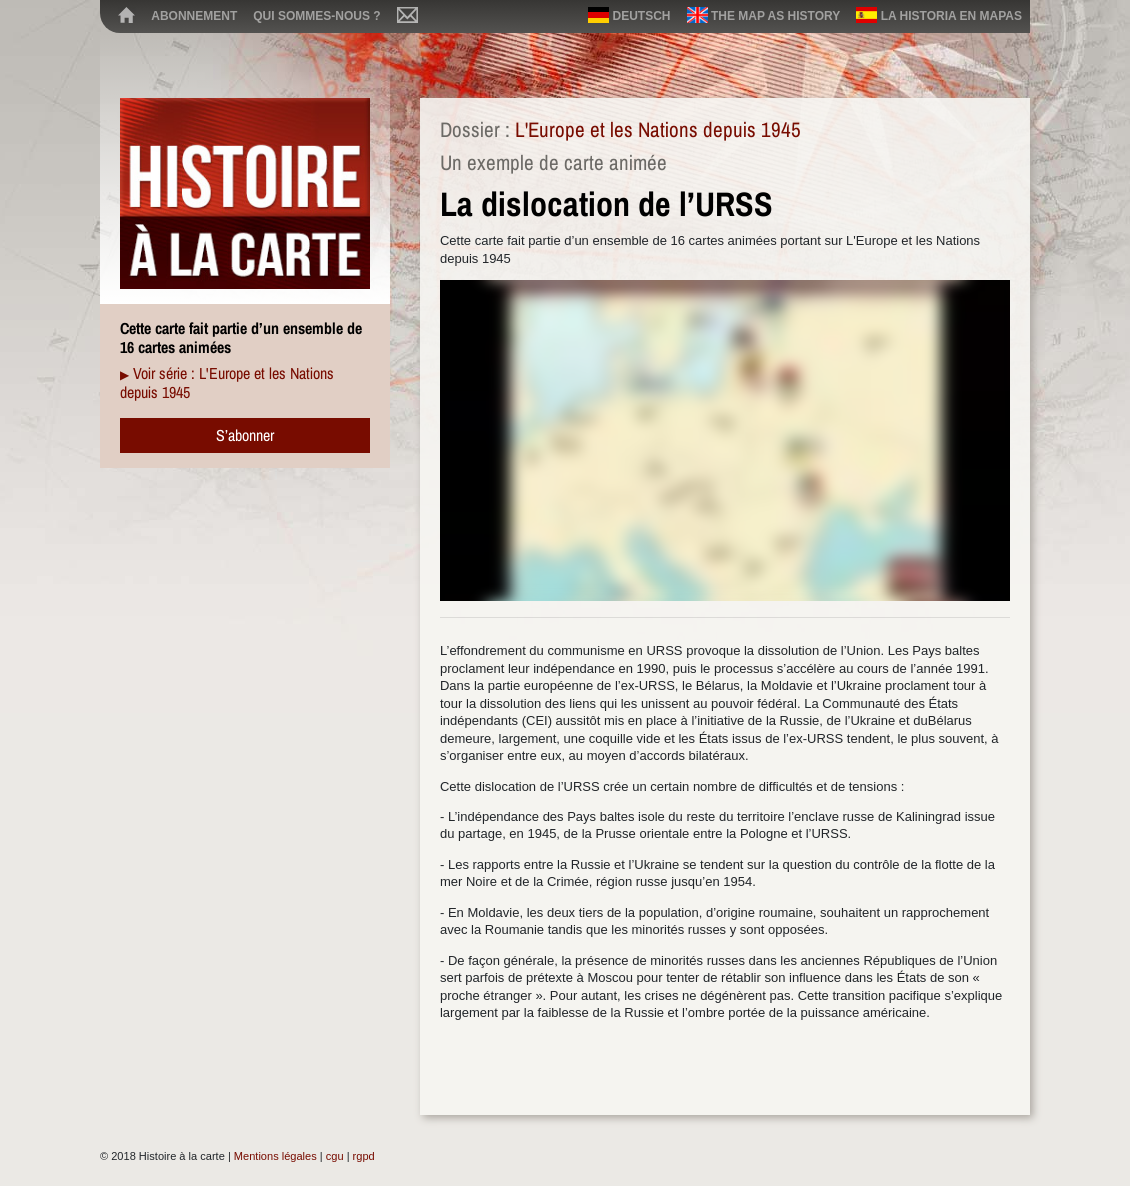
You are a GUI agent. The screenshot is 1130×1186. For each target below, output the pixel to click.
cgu (335, 1156)
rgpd (364, 1156)
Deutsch (629, 15)
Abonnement (194, 16)
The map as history (764, 15)
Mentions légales (275, 1156)
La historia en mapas (939, 15)
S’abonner (245, 435)
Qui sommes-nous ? (316, 16)
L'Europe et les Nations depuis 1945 (658, 129)
